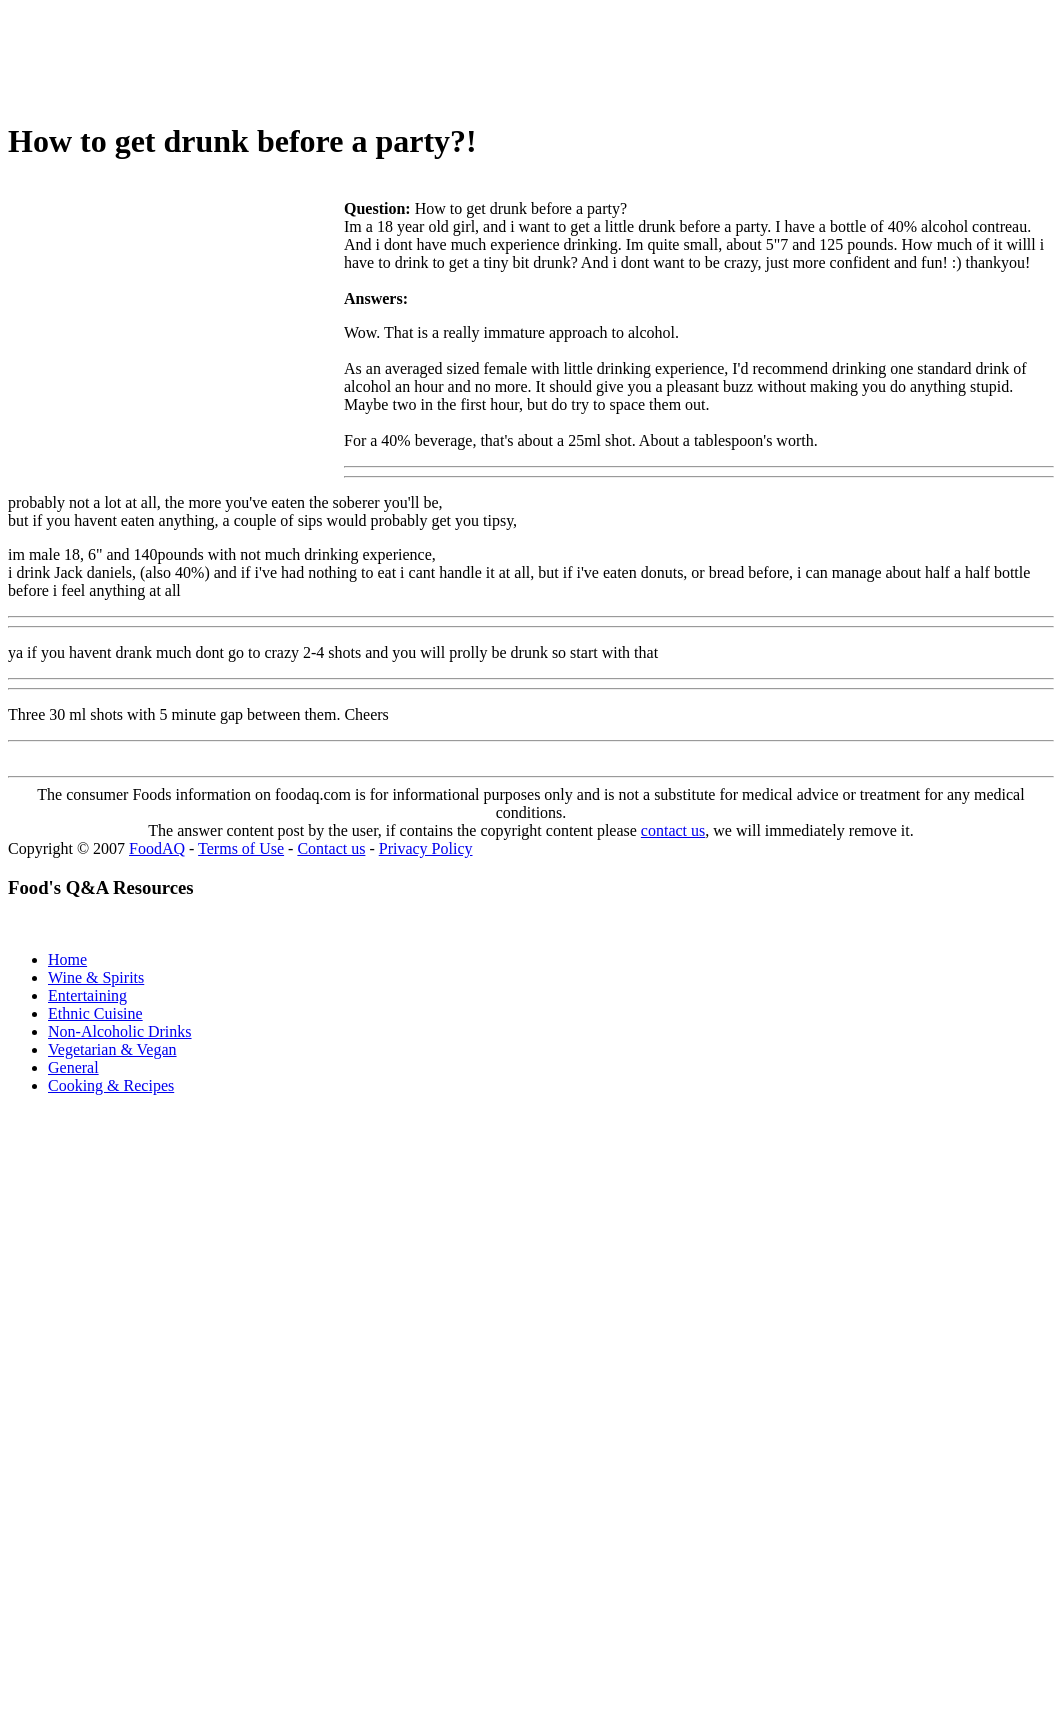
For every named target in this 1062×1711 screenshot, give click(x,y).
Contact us (331, 848)
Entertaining (87, 995)
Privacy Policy (426, 848)
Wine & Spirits (96, 977)
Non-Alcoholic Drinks (120, 1031)
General (73, 1067)
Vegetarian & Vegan (112, 1049)
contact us (673, 830)
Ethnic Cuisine (95, 1013)
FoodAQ (157, 848)
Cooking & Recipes (111, 1085)
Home (67, 959)
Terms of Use (241, 848)
